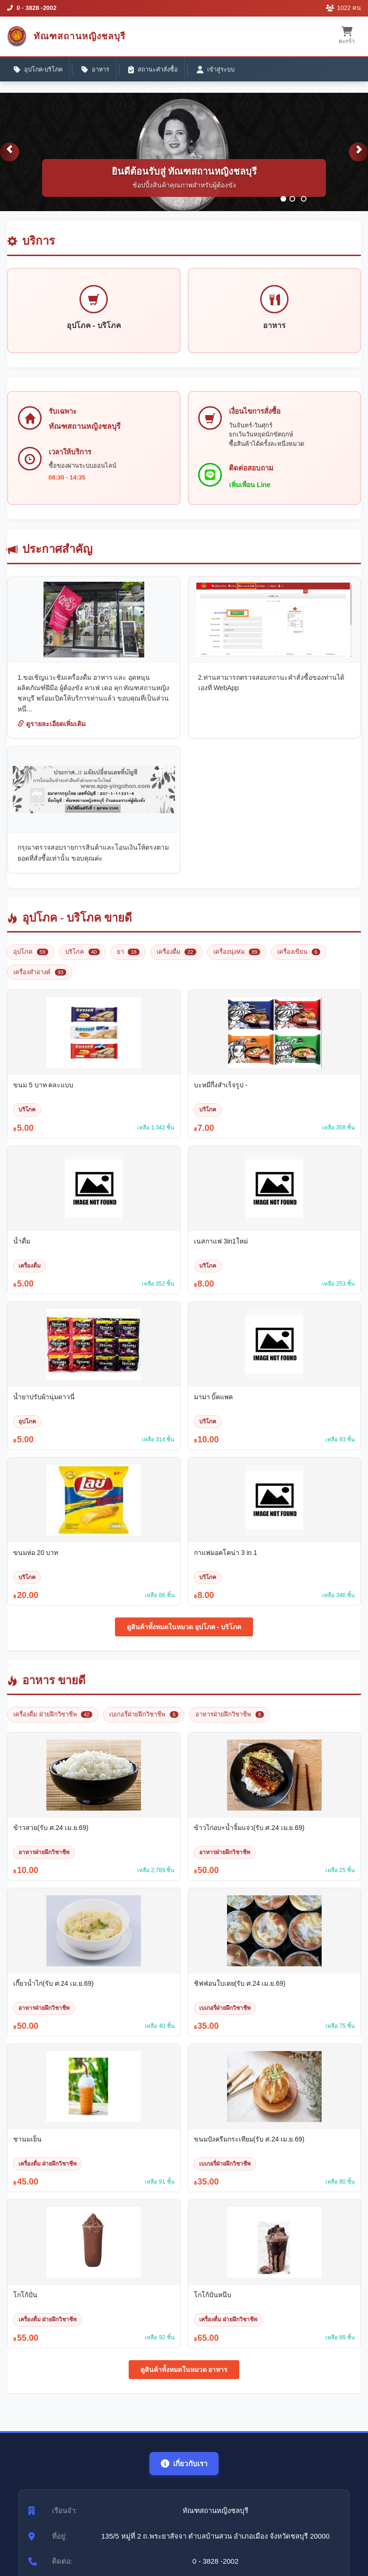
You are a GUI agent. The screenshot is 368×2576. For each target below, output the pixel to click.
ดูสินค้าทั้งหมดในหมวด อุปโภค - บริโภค (184, 1636)
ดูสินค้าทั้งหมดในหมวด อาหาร (184, 2378)
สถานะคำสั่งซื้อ (158, 71)
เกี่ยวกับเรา (184, 2472)
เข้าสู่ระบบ (222, 71)
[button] (9, 158)
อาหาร (99, 71)
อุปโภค (30, 960)
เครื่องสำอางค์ (39, 981)
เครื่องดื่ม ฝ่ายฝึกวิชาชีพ (52, 1723)
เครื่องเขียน (298, 960)
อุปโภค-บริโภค (39, 71)
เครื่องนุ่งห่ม (237, 960)
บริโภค (82, 960)
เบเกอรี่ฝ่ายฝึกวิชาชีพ (143, 1723)
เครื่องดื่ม (176, 960)
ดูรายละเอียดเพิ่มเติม (52, 733)
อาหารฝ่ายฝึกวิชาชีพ (229, 1723)
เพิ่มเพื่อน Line (252, 492)
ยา (128, 960)
